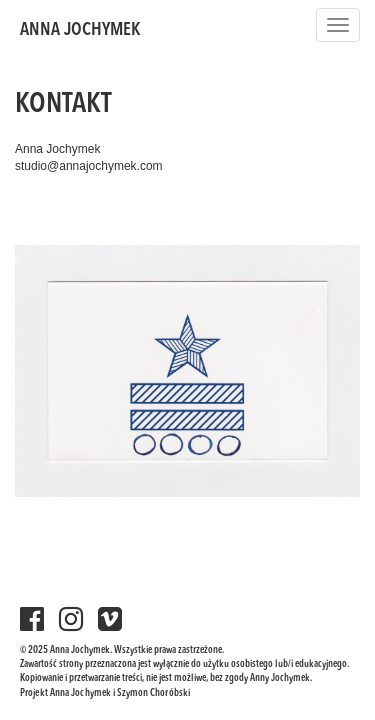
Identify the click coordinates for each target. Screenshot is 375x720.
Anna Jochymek (80, 30)
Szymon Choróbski (153, 693)
